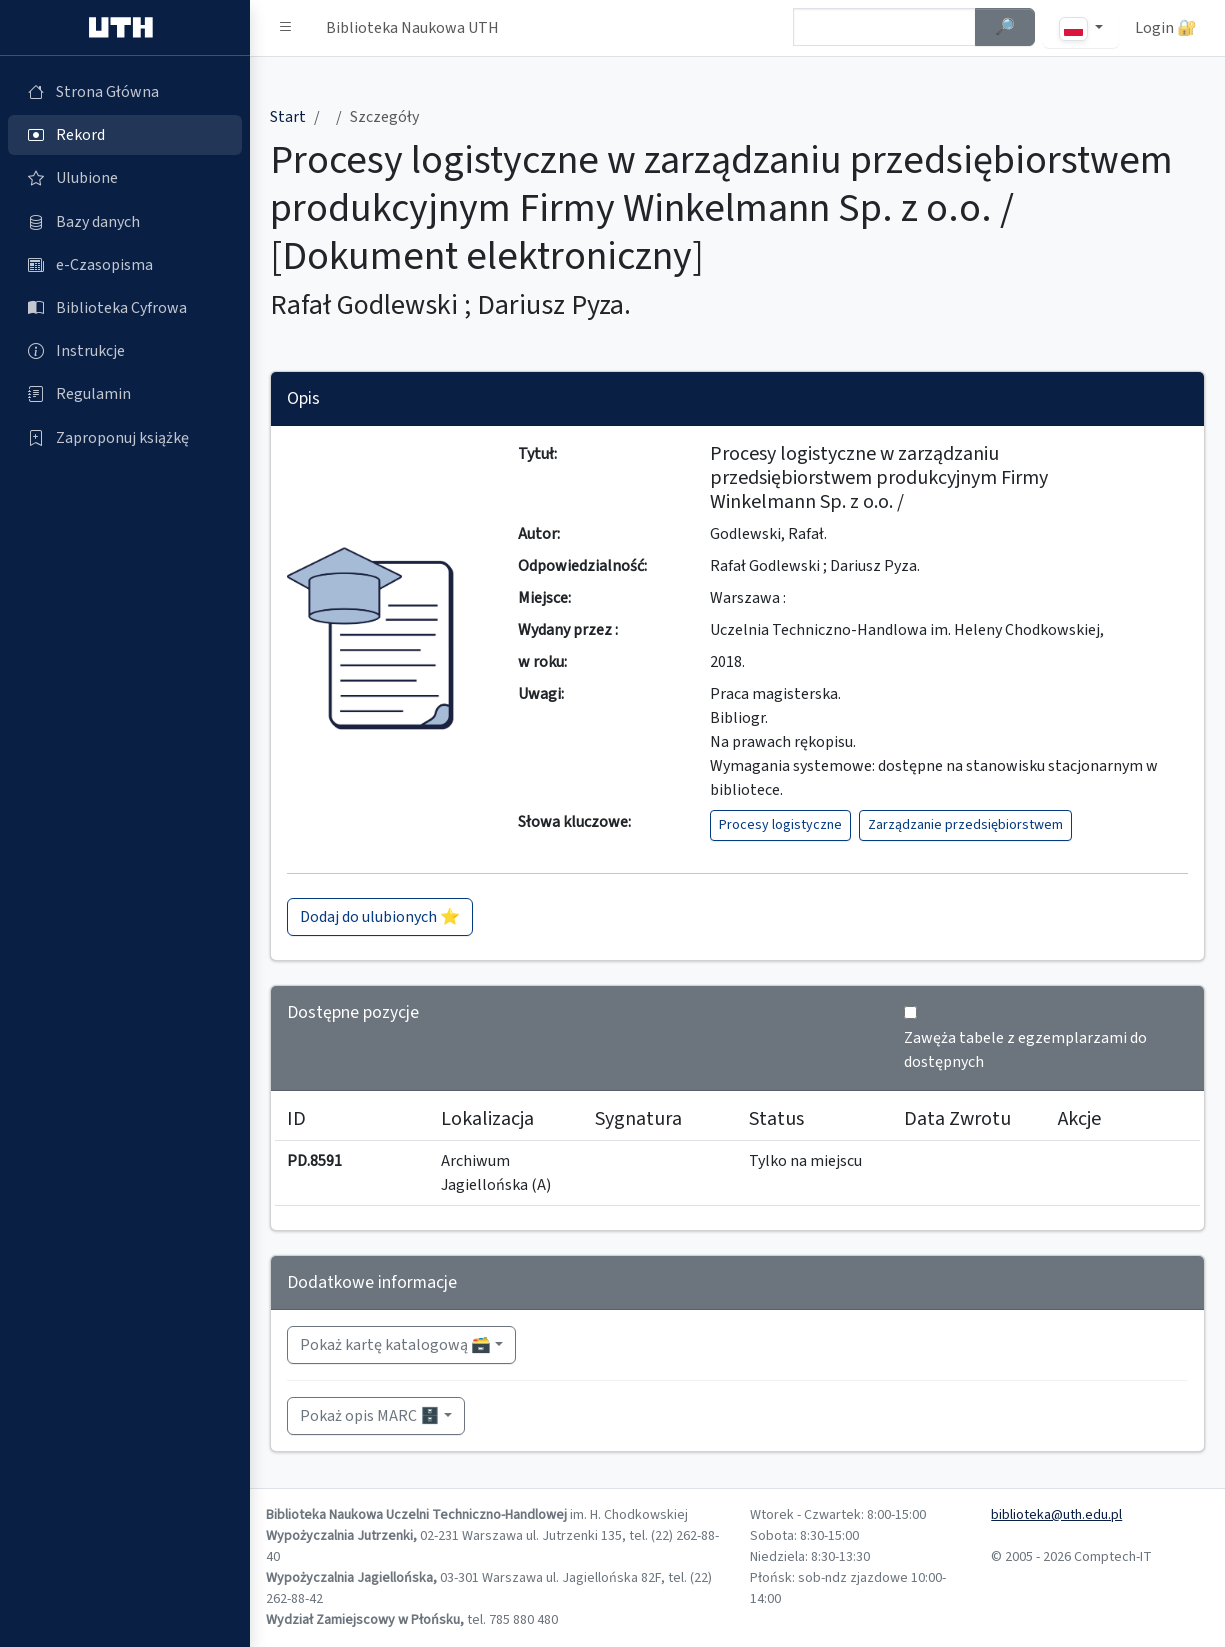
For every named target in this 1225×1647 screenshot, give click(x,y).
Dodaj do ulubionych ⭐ (380, 917)
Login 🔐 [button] (1166, 28)
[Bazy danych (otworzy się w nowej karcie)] (125, 222)
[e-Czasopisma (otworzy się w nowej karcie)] (125, 265)
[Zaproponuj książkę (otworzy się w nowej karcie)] (125, 438)
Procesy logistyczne (780, 825)
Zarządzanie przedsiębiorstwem (965, 825)
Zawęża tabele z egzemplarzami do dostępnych (1025, 1050)
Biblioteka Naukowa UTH (412, 28)
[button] (286, 28)
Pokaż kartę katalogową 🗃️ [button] (395, 1345)
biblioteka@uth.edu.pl (1056, 1515)
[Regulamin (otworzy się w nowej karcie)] (125, 394)
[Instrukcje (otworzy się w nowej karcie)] (125, 351)
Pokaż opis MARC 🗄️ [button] (370, 1416)
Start (288, 117)
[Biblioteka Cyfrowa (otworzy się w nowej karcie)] (125, 308)
